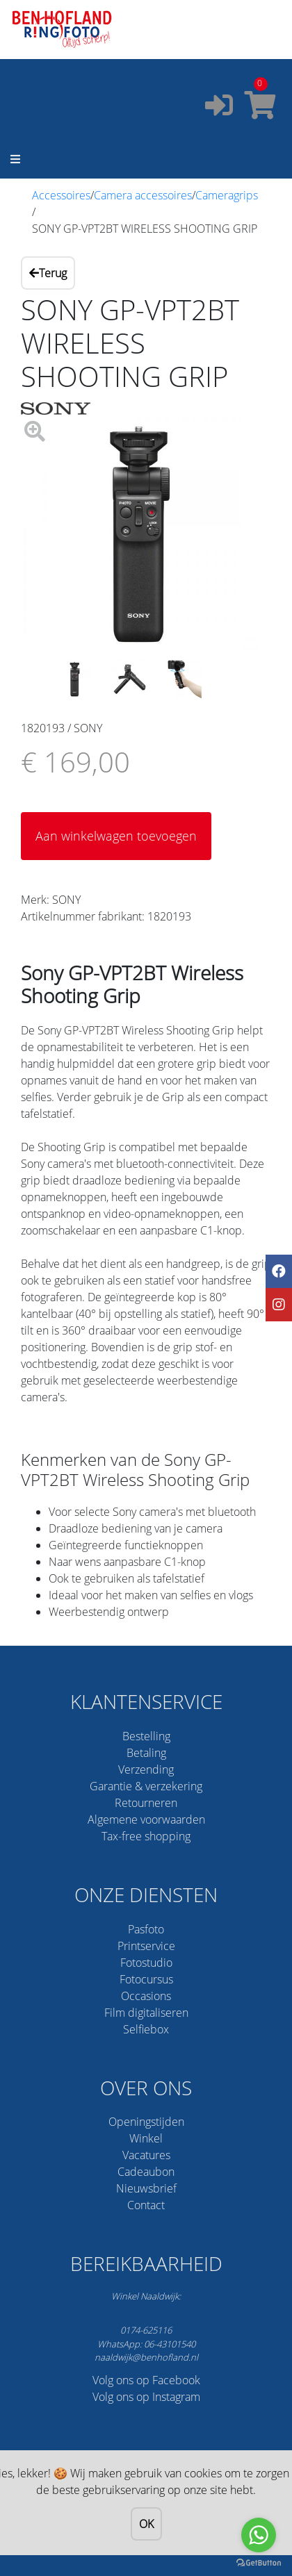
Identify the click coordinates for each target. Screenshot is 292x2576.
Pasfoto (146, 1929)
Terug (48, 273)
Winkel (146, 2138)
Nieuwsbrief (146, 2188)
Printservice (146, 1946)
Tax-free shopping (146, 1836)
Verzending (146, 1769)
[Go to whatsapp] (258, 2535)
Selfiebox (146, 2029)
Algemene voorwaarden (146, 1819)
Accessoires (61, 195)
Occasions (146, 1996)
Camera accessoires (143, 195)
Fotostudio (146, 1962)
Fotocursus (146, 1979)
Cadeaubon (146, 2171)
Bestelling (146, 1736)
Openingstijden (146, 2121)
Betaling (146, 1752)
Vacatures (146, 2155)
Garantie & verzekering (146, 1786)
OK (146, 2524)
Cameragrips (226, 195)
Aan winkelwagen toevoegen (116, 835)
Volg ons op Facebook (146, 2380)
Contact (146, 2205)
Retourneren (146, 1802)
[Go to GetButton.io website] (258, 2561)
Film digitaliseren (146, 2012)
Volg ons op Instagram (146, 2396)
